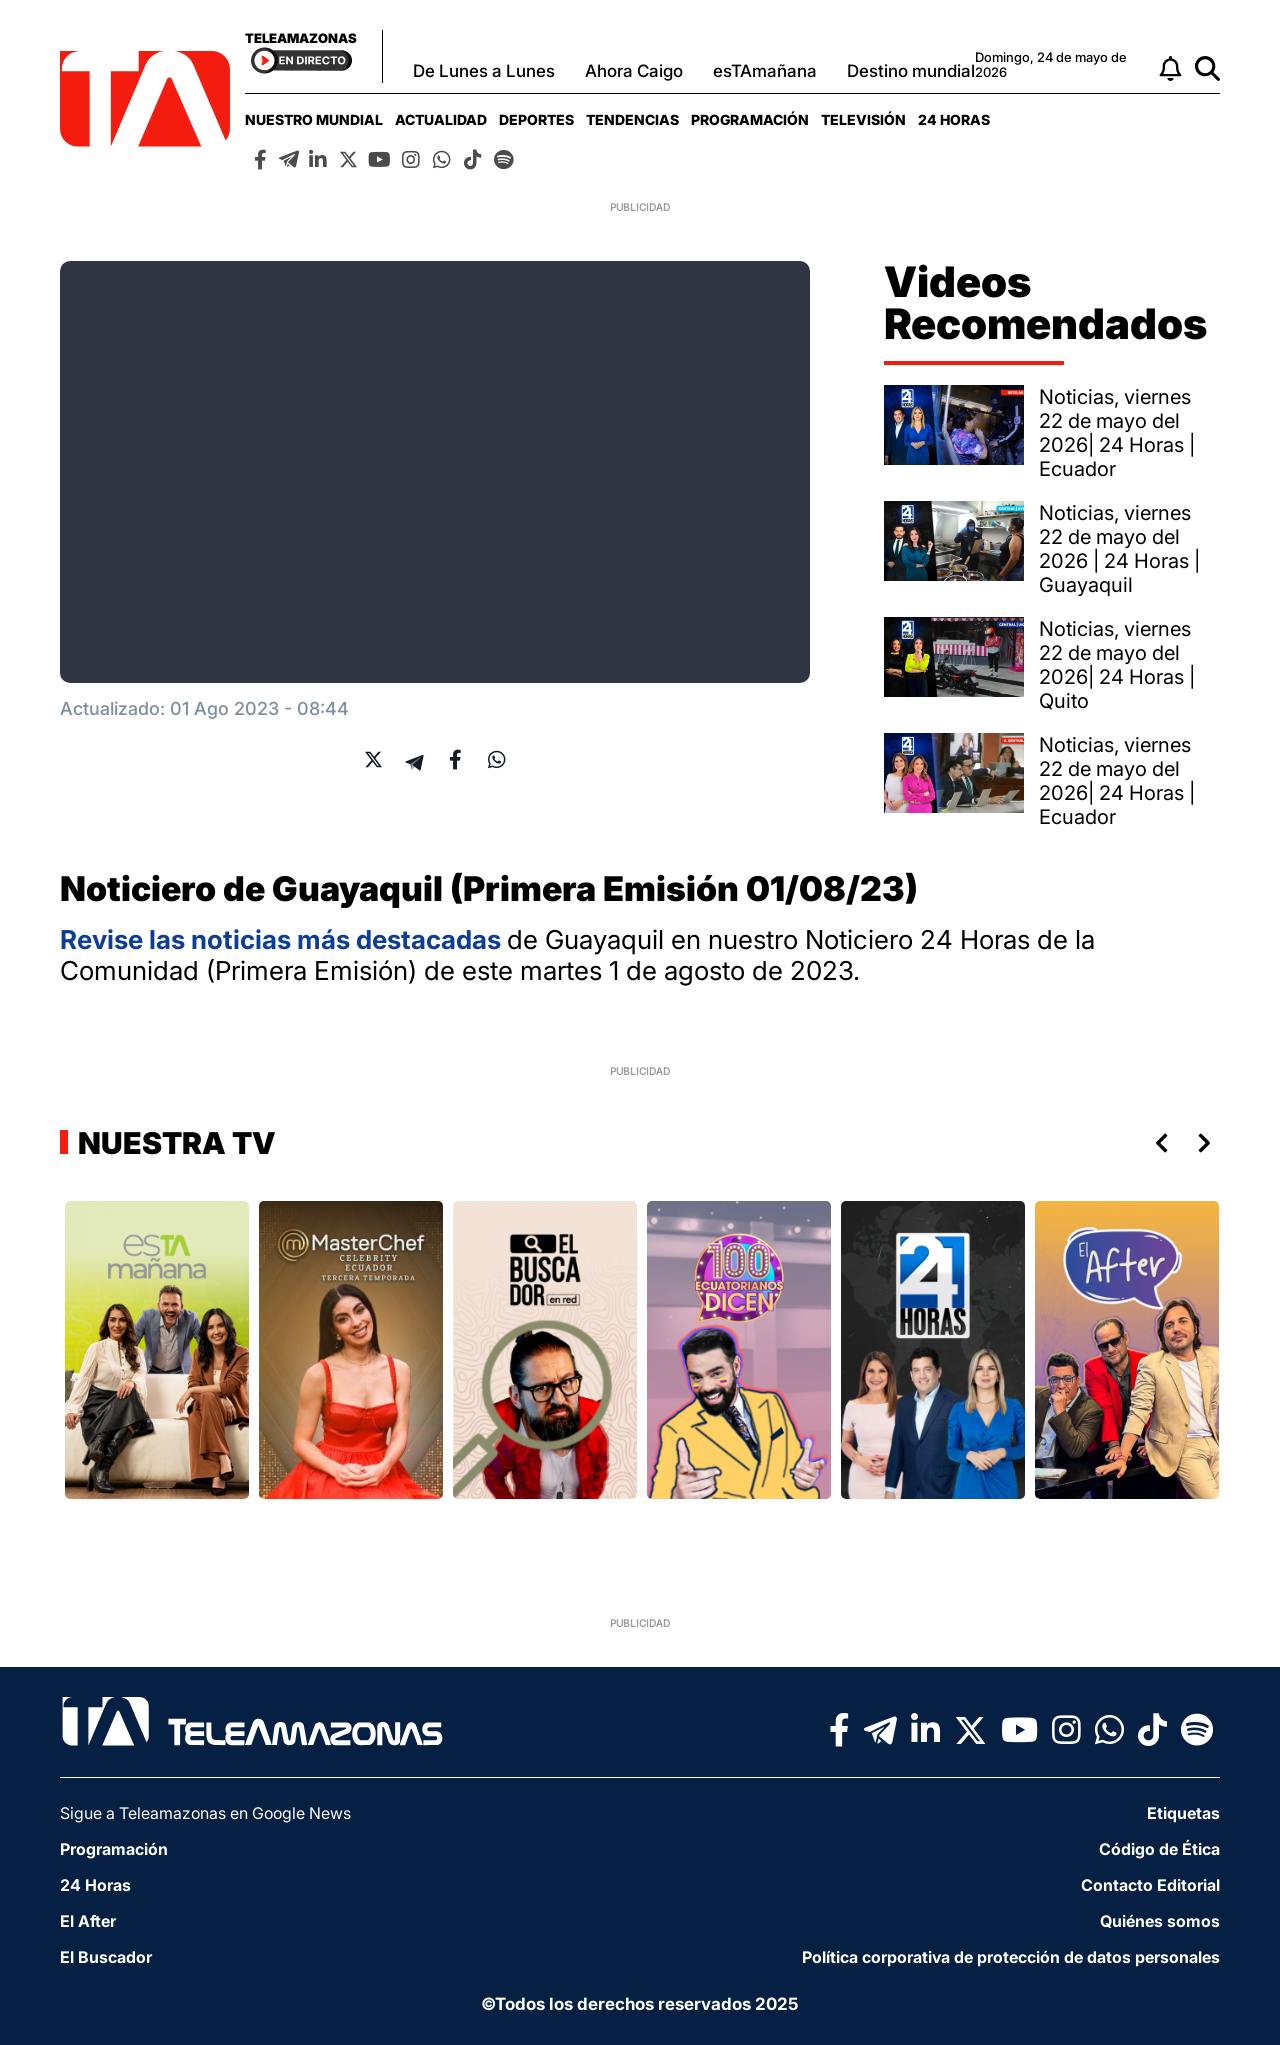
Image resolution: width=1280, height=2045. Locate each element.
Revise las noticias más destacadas (283, 939)
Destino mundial (911, 71)
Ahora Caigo (634, 71)
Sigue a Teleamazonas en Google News (205, 1813)
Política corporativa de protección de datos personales (1011, 1957)
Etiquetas (1183, 1813)
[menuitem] (314, 119)
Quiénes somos (1160, 1921)
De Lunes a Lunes (484, 71)
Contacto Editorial (1150, 1885)
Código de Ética (1159, 1849)
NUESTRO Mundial (314, 119)
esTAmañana (765, 71)
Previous (1158, 1143)
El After (88, 1921)
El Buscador (106, 1957)
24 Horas (954, 119)
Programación (750, 119)
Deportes (536, 119)
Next (1208, 1143)
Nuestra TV (174, 1143)
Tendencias (632, 119)
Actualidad (441, 119)
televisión (863, 119)
